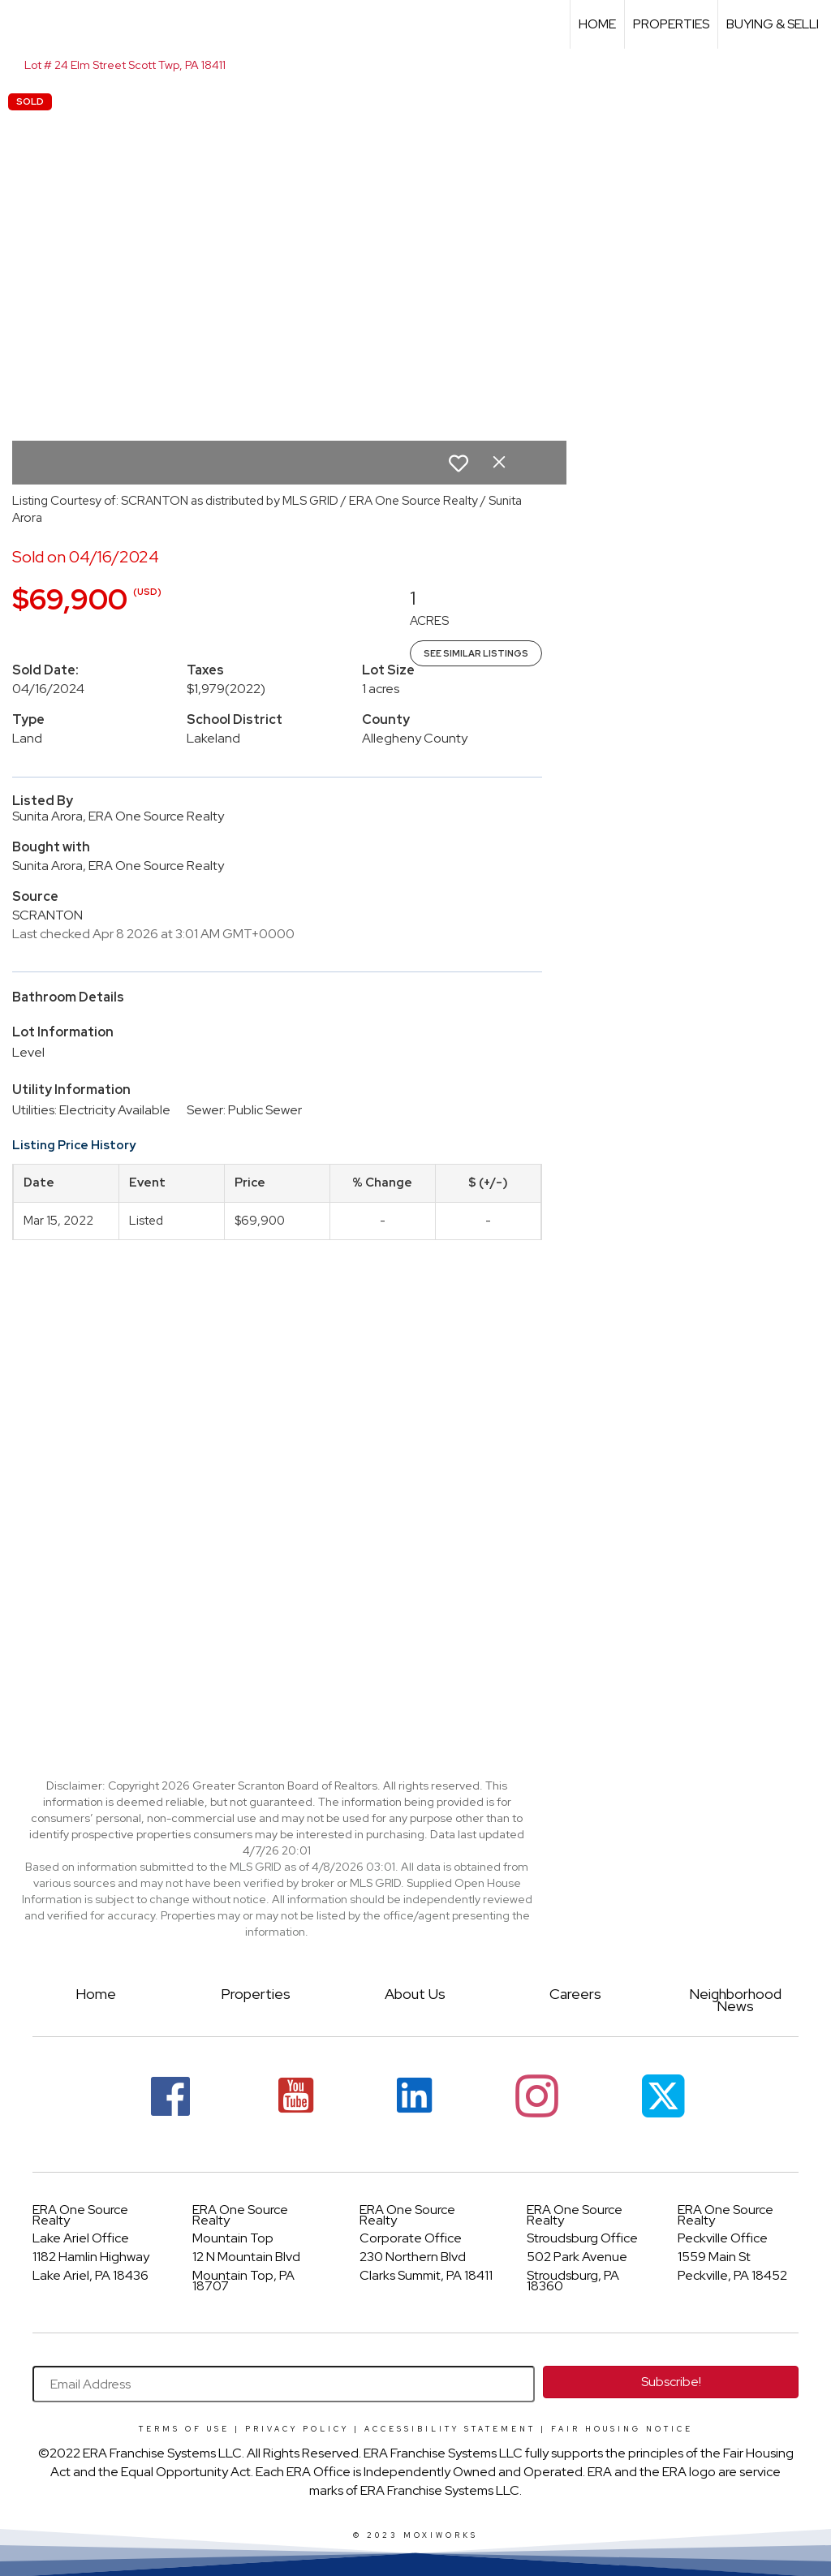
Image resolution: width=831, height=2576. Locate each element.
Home (597, 23)
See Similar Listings (476, 653)
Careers (575, 1993)
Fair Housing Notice (622, 2429)
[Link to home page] (20, 24)
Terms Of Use (184, 2429)
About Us (415, 1993)
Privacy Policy (297, 2429)
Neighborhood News (735, 1999)
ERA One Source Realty (80, 2215)
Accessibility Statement (450, 2429)
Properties (671, 23)
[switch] (458, 463)
